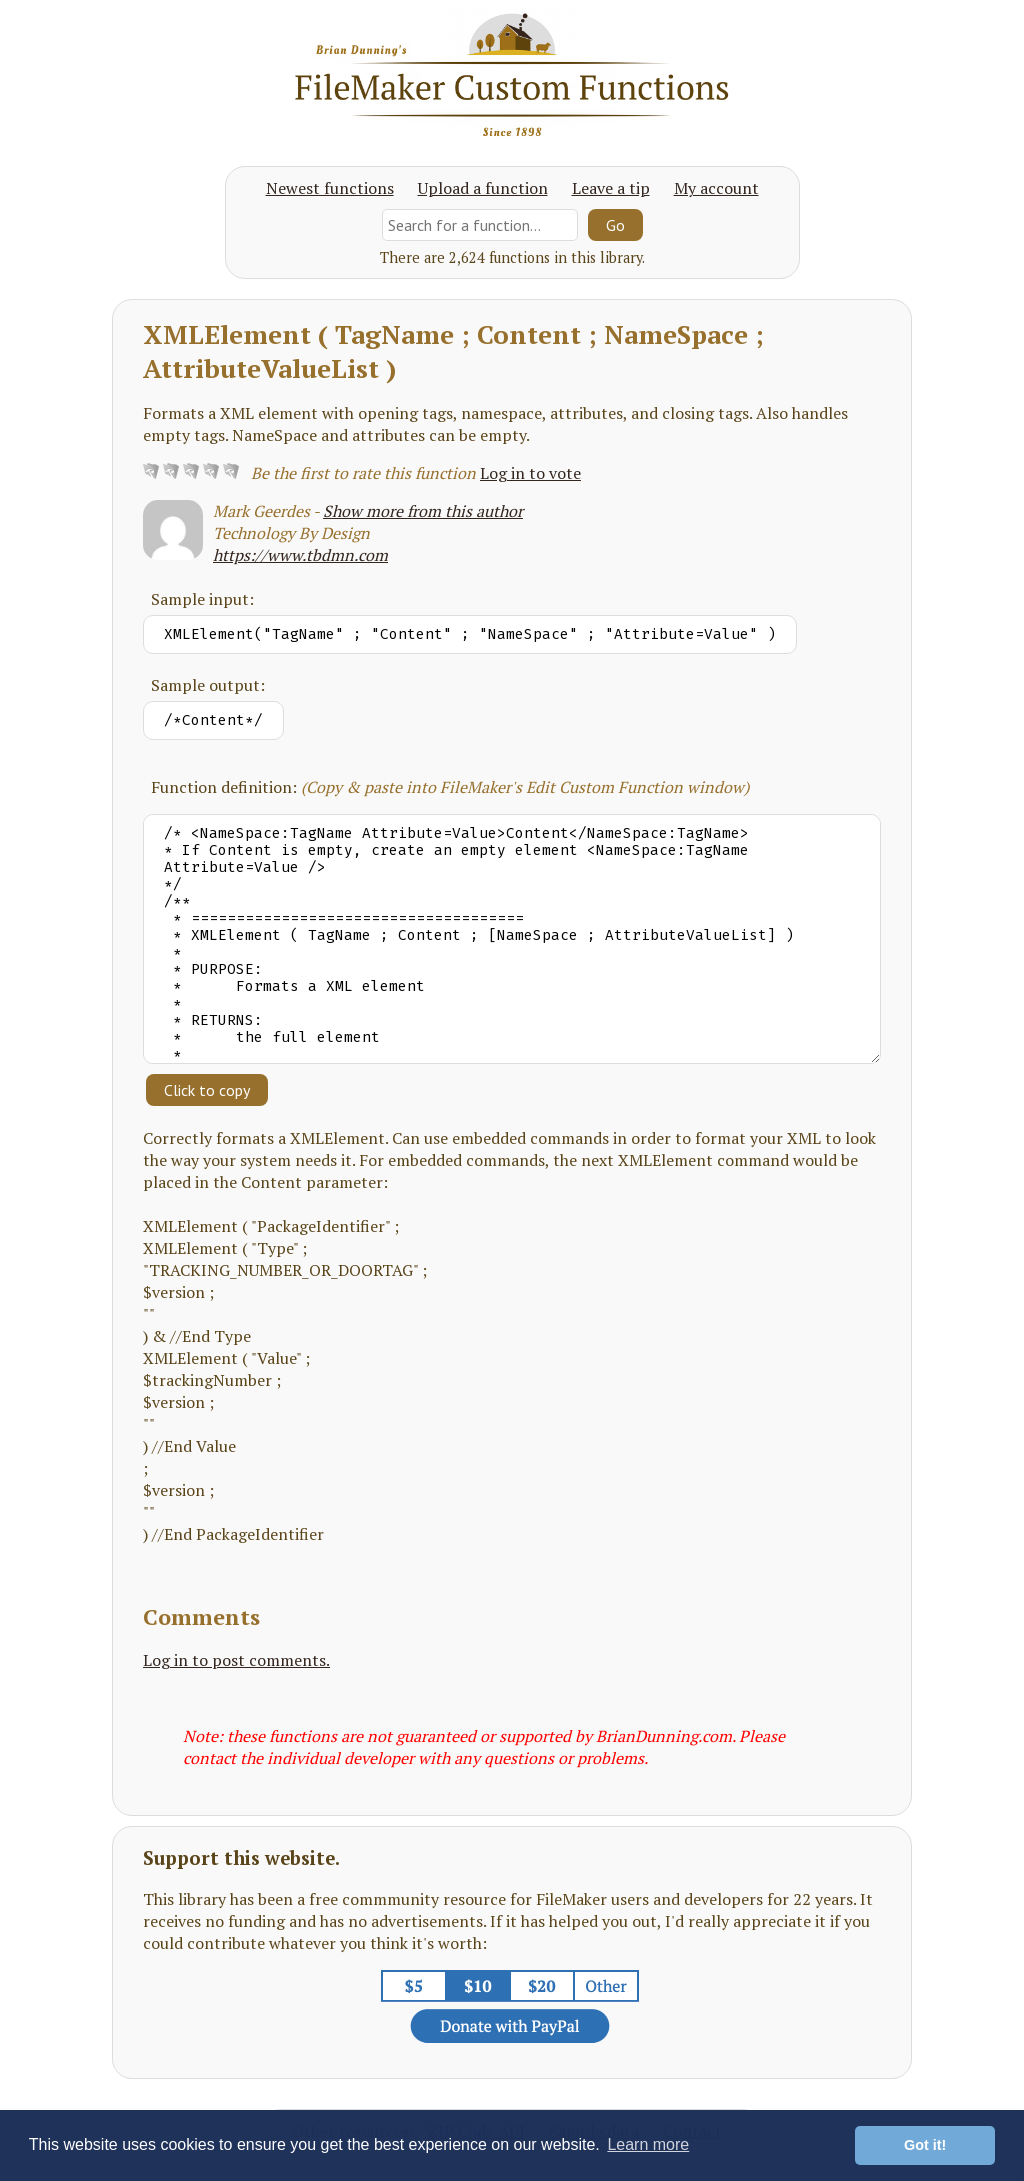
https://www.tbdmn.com (300, 555)
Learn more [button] (648, 2144)
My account (716, 188)
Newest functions (330, 188)
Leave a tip (611, 188)
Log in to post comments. (236, 1660)
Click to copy (207, 1090)
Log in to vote (530, 473)
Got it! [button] (925, 2145)
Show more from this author (423, 511)
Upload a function (483, 188)
